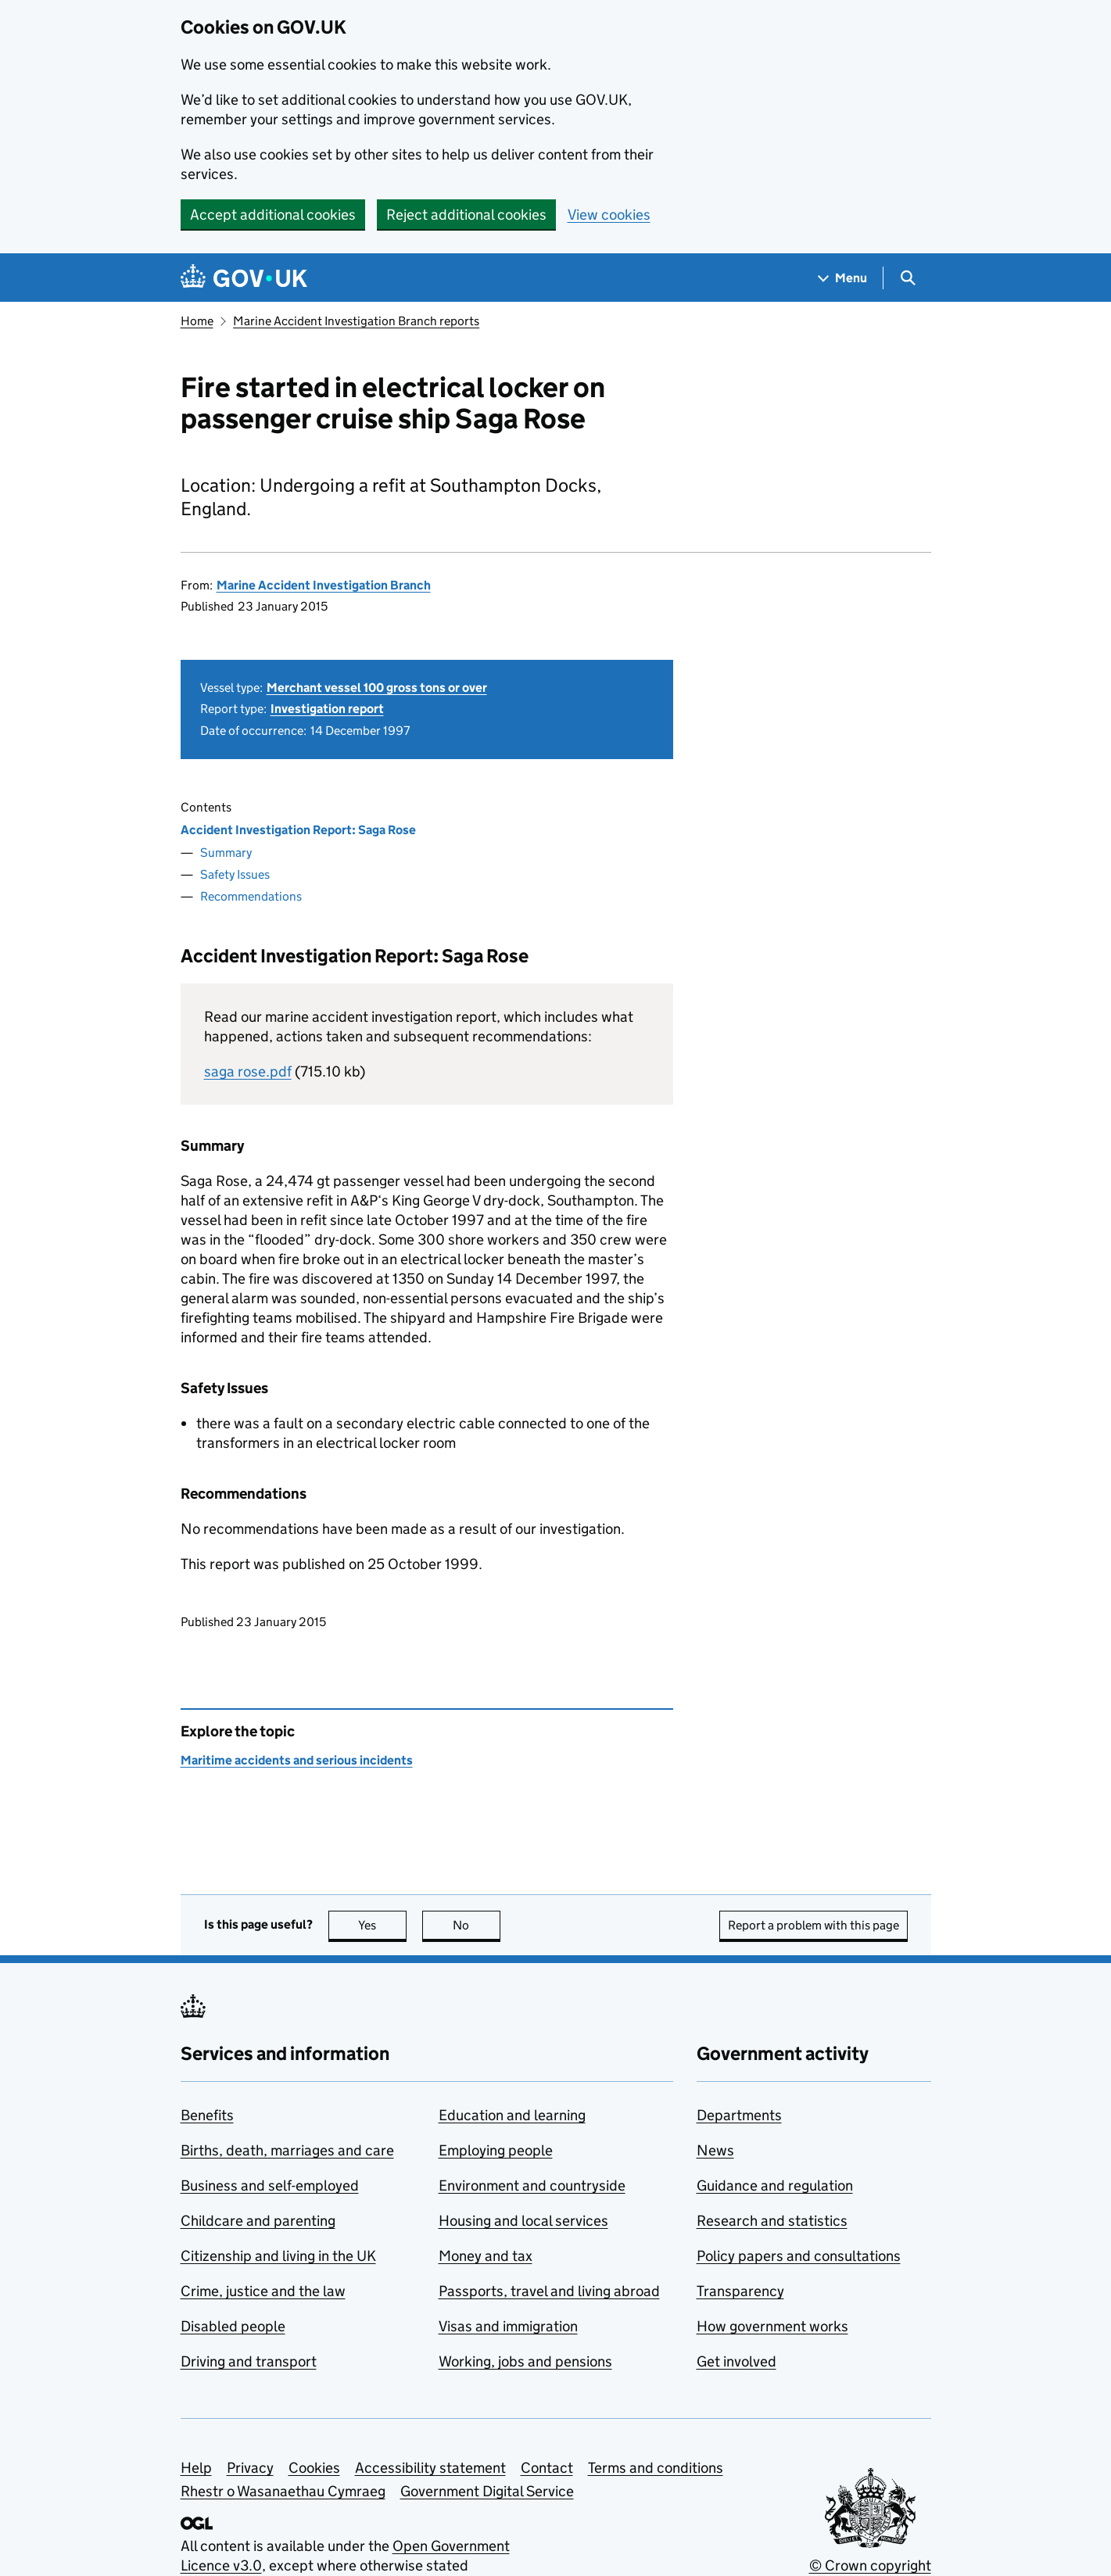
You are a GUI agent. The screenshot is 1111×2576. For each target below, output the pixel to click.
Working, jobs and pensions (525, 2361)
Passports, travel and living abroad (549, 2291)
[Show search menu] (907, 278)
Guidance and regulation (775, 2185)
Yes (382, 1925)
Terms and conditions (655, 2468)
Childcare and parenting (258, 2221)
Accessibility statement (430, 2468)
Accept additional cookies (273, 215)
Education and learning (512, 2115)
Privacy (250, 2468)
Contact (547, 2468)
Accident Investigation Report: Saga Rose (298, 829)
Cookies (314, 2468)
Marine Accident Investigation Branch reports (356, 320)
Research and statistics (772, 2221)
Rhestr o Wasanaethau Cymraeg (283, 2491)
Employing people (496, 2150)
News (715, 2150)
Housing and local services (523, 2221)
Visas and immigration (508, 2326)
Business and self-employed (270, 2185)
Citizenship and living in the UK (278, 2256)
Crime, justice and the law (263, 2291)
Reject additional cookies (466, 215)
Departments (739, 2115)
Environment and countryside (532, 2185)
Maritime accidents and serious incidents (297, 1760)
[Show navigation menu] (842, 278)
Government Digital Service (487, 2491)
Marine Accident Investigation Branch (324, 585)
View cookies (609, 214)
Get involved (736, 2361)
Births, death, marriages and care (287, 2150)
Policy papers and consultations (799, 2256)
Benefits (207, 2115)
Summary (226, 852)
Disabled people (233, 2326)
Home (197, 320)
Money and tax (485, 2256)
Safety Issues (235, 874)
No (476, 1925)
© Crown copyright (870, 2565)
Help (196, 2468)
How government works (772, 2326)
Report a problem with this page (813, 1925)
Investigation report (327, 708)
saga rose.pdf (248, 1071)
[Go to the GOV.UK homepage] (244, 277)
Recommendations (251, 896)
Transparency (740, 2291)
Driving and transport (249, 2361)
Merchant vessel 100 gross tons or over (377, 687)
